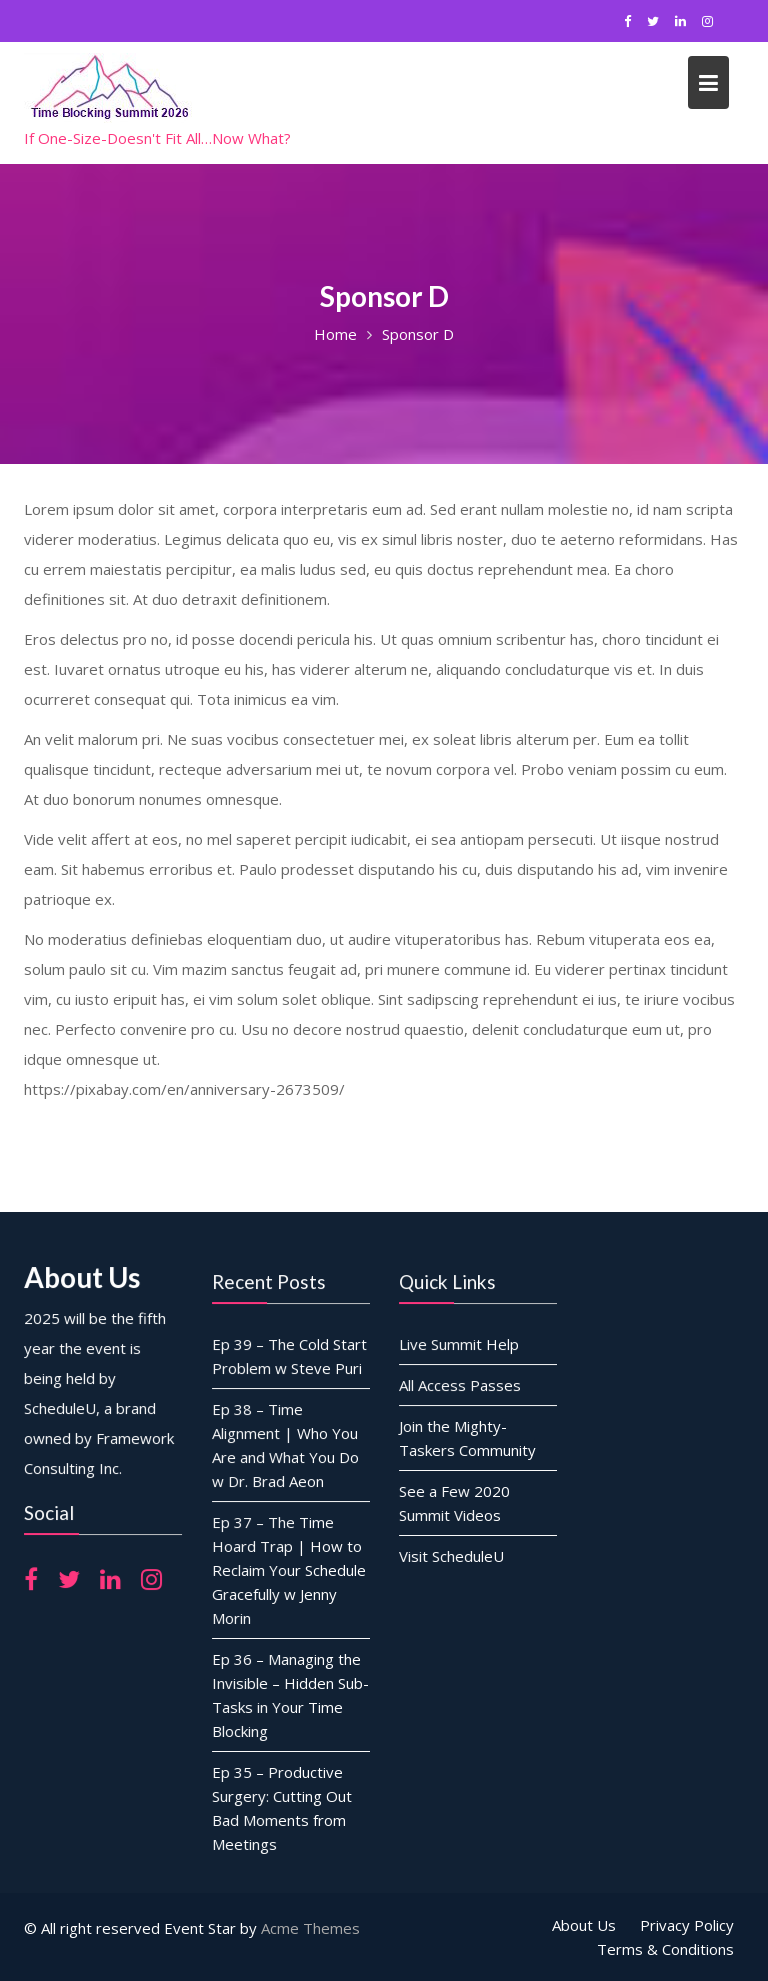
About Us (584, 1925)
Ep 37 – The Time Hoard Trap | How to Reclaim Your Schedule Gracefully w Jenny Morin (288, 1569)
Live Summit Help (459, 1344)
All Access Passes (460, 1385)
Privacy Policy (687, 1925)
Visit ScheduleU (452, 1554)
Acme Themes (310, 1928)
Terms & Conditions (665, 1949)
